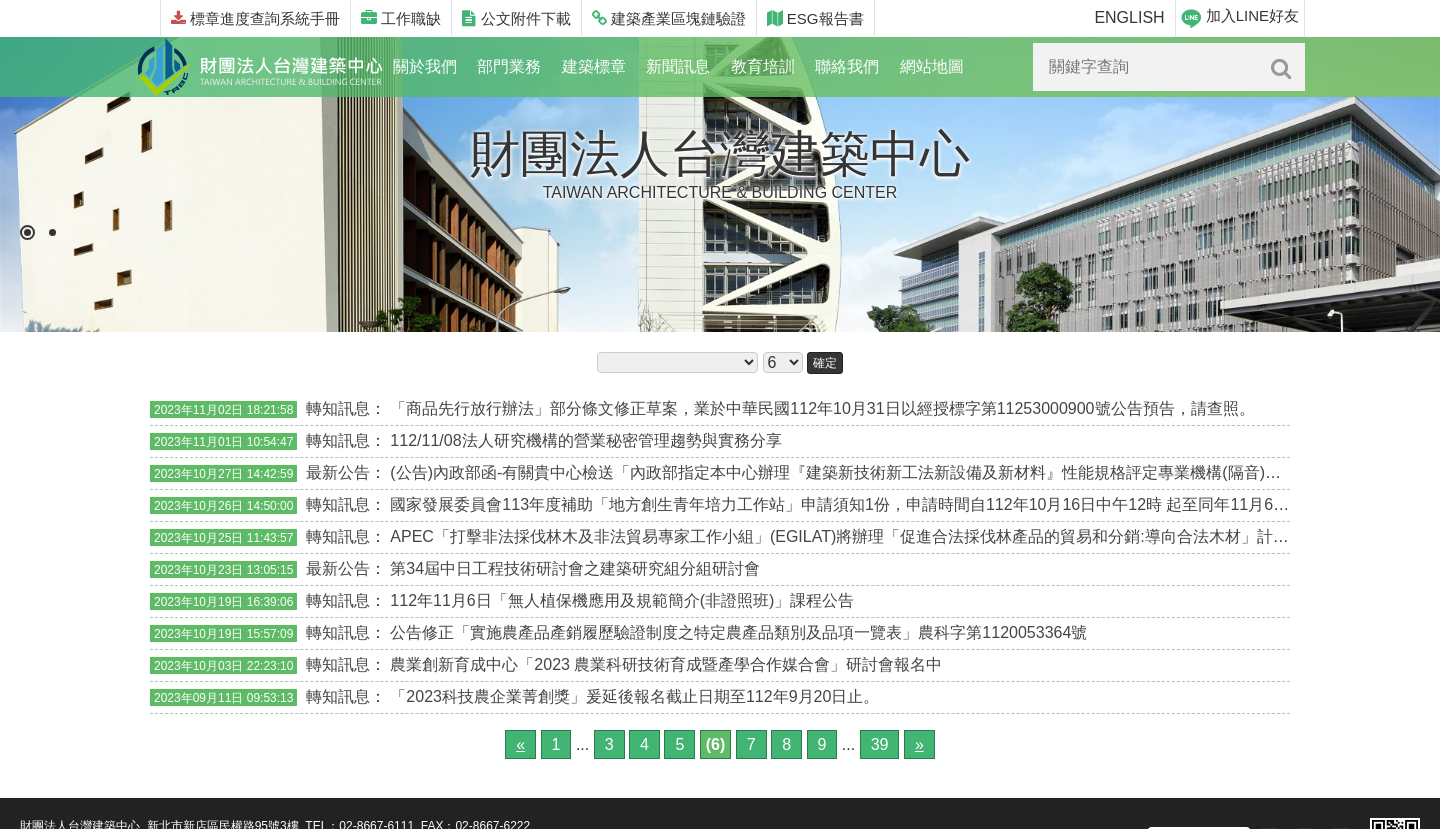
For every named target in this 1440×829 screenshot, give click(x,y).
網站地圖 (932, 66)
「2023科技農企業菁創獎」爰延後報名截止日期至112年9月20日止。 (634, 696)
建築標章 (594, 66)
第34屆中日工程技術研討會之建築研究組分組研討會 (575, 568)
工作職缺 (401, 18)
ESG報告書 (815, 18)
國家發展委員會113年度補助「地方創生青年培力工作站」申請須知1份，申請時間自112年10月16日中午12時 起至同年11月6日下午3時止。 (884, 504)
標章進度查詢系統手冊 (255, 18)
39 (880, 744)
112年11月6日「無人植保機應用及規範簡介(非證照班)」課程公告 (622, 600)
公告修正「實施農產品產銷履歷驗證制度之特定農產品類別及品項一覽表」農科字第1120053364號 (738, 632)
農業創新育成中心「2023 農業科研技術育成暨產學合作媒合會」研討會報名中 (666, 664)
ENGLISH (1129, 17)
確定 (825, 363)
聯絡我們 (847, 66)
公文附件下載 (516, 18)
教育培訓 (763, 66)
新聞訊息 (678, 66)
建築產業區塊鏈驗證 (669, 18)
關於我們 (425, 66)
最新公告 (338, 472)
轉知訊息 (338, 408)
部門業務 (509, 66)
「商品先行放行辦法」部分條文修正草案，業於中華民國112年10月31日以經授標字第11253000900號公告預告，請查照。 (822, 408)
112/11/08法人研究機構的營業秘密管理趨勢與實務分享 (585, 440)
